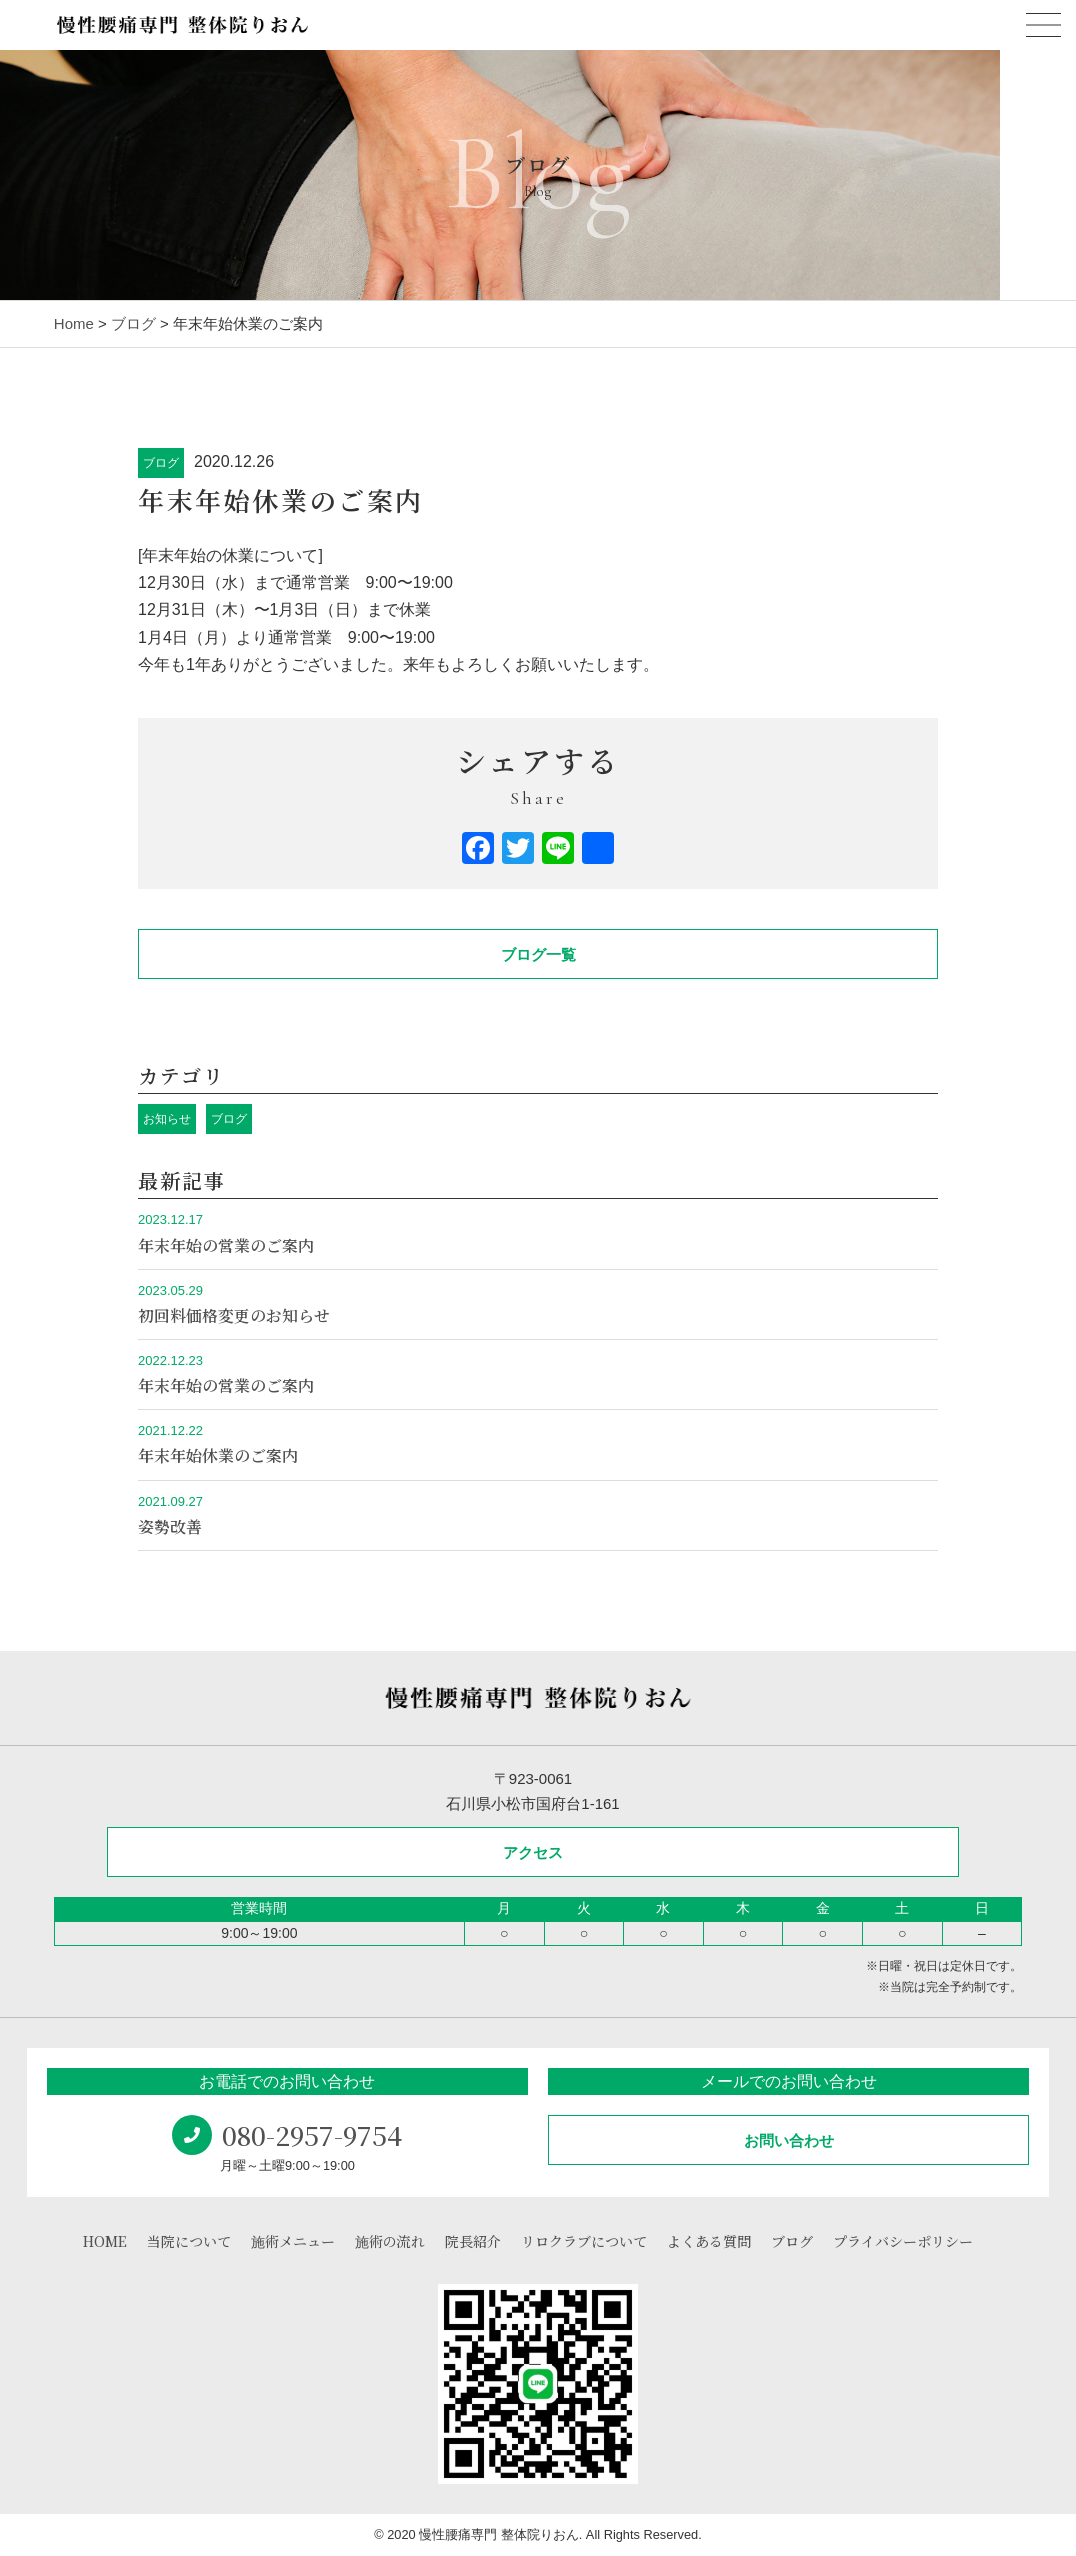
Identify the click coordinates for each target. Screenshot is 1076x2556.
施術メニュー (293, 2241)
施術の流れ (390, 2241)
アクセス (533, 1852)
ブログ (161, 463)
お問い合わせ (789, 2140)
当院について (189, 2241)
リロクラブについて (584, 2241)
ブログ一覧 (538, 954)
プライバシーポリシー (903, 2241)
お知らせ (167, 1119)
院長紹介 (473, 2241)
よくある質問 (709, 2241)
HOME (105, 2241)
